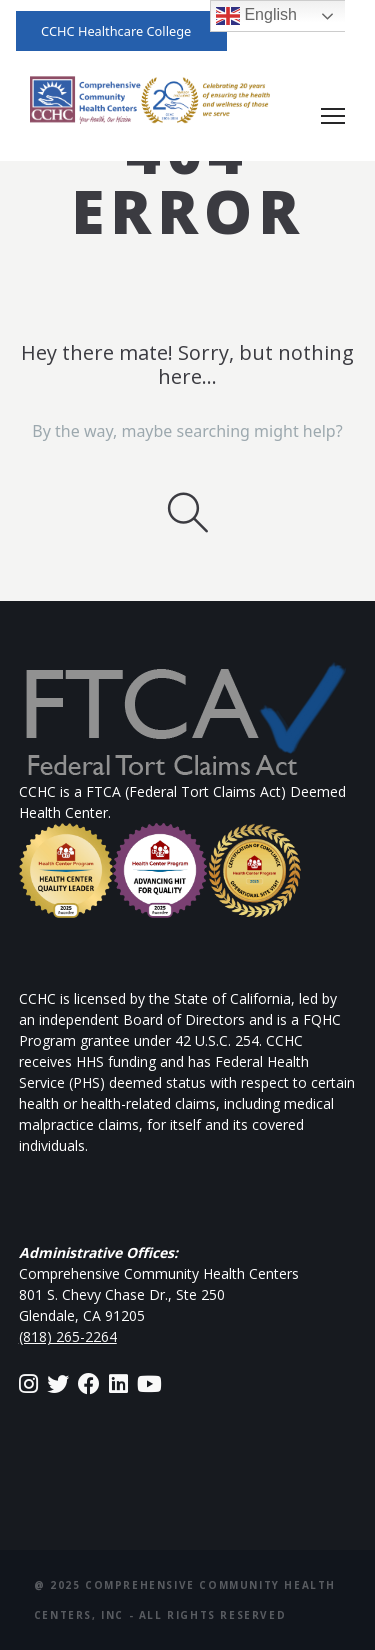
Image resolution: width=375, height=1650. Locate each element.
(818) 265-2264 (68, 1336)
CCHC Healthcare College (116, 31)
